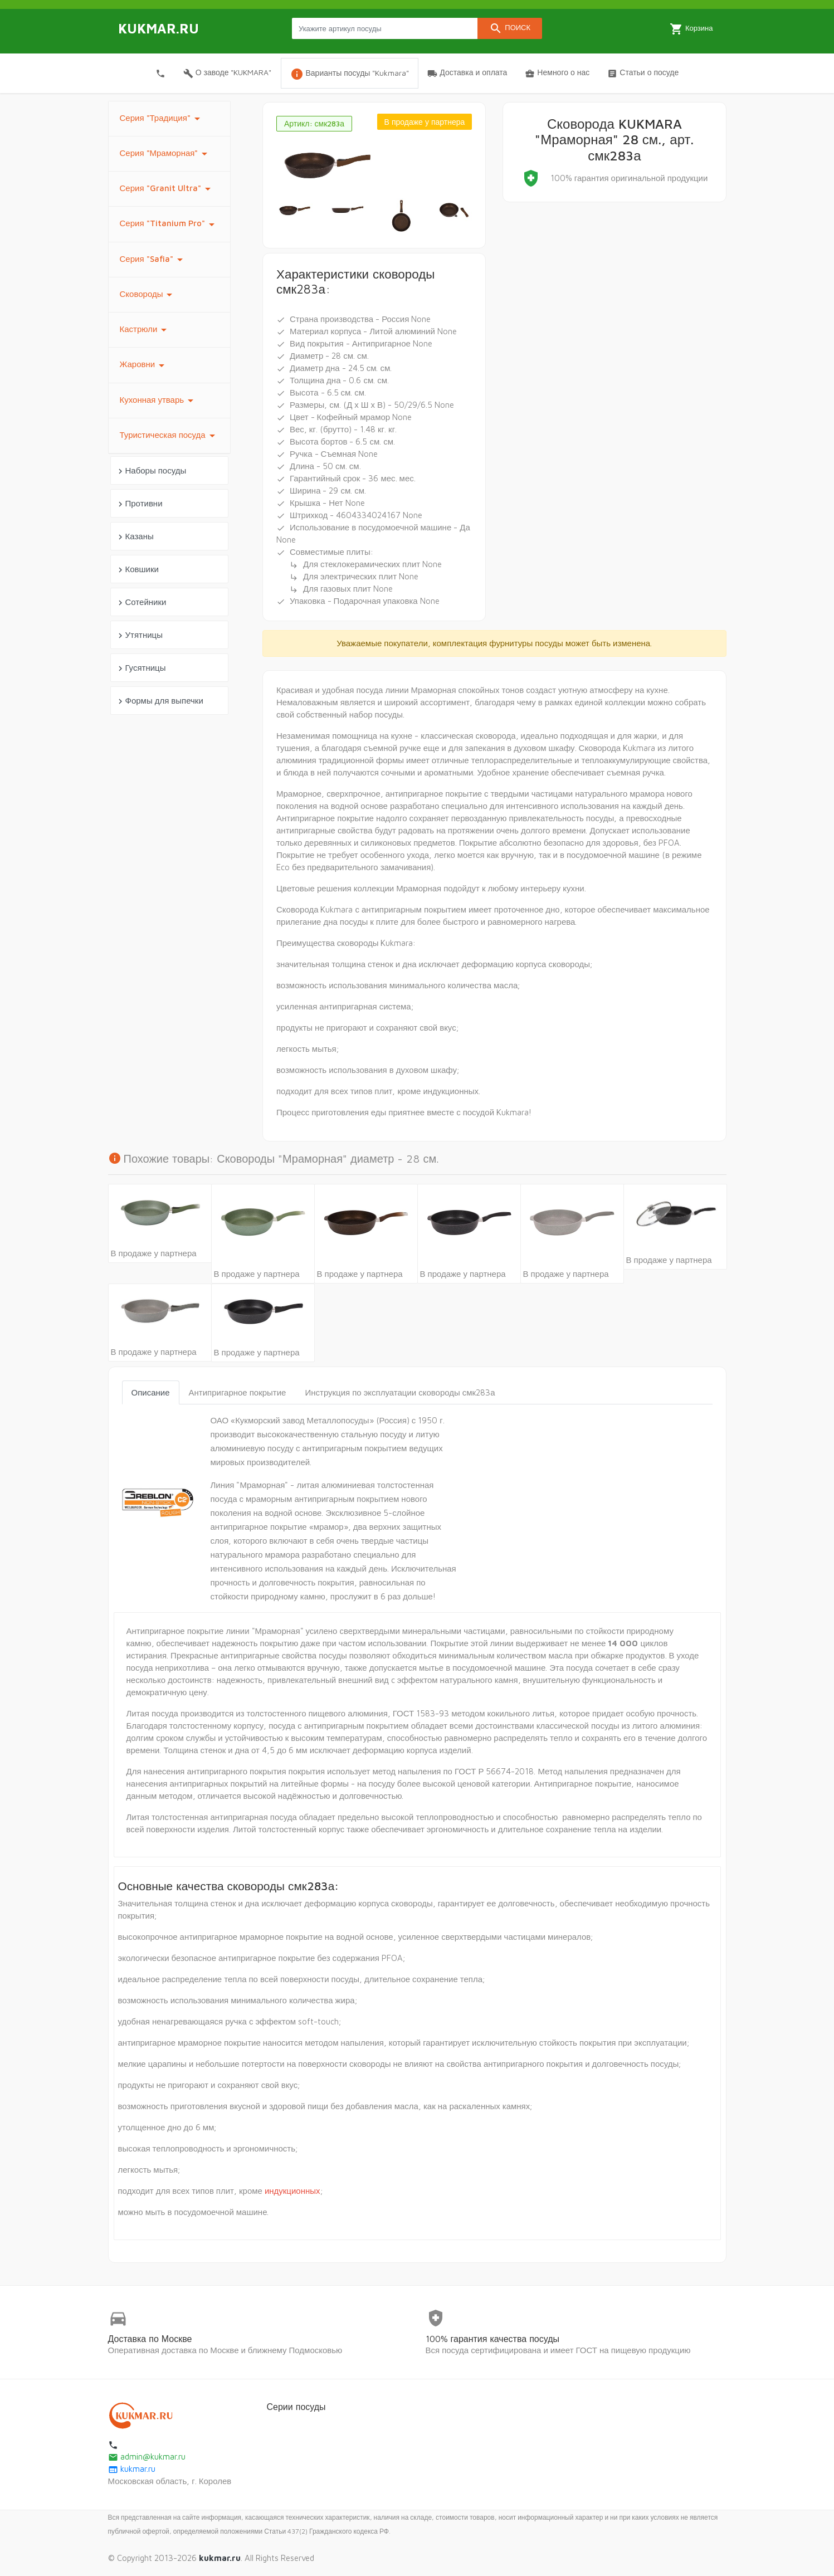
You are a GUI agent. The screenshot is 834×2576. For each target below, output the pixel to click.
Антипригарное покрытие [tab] (237, 1392)
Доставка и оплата (467, 73)
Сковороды (148, 294)
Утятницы (139, 635)
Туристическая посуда (169, 435)
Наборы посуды (151, 471)
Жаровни (144, 365)
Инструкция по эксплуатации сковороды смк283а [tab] (400, 1392)
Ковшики (137, 569)
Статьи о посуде (643, 73)
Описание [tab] (150, 1392)
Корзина (691, 29)
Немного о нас (557, 73)
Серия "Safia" (153, 259)
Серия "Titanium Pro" (169, 224)
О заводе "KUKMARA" (227, 73)
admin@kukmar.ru (147, 2456)
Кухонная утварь (159, 400)
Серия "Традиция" (162, 118)
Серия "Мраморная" (166, 153)
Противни (139, 504)
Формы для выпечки (159, 701)
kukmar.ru (131, 2468)
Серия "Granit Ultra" (167, 189)
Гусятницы (140, 668)
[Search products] (384, 28)
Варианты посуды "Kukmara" (349, 74)
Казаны (134, 536)
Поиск (509, 28)
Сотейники (141, 602)
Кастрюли (145, 329)
